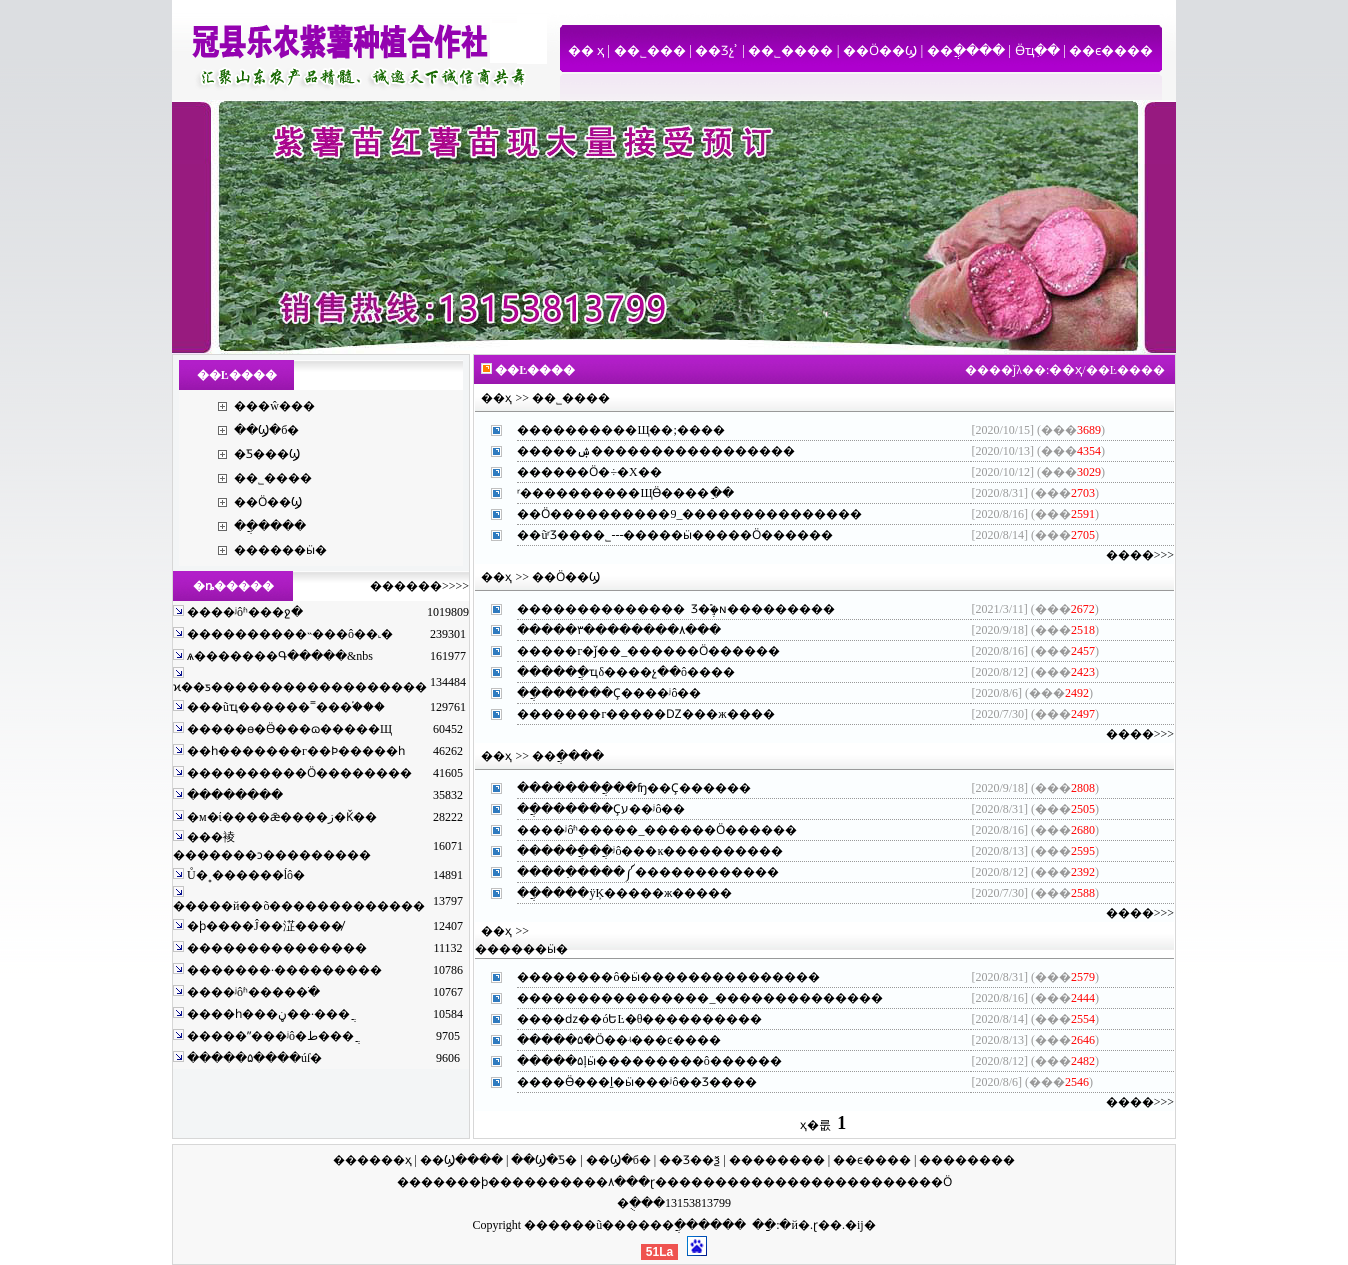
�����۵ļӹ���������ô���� (637, 1061)
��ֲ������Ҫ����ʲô (597, 693)
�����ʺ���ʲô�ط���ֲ (269, 1036)
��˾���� (790, 50)
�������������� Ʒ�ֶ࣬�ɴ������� (664, 609)
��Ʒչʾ (716, 50)
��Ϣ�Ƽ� (544, 1160)
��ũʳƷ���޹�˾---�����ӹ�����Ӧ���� (663, 535)
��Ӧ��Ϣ (880, 50)
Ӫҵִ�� (1037, 50)
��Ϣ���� (461, 1160)
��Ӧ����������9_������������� (677, 514)
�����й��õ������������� (299, 906)
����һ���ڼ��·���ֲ (267, 1014)
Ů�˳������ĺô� (244, 875)
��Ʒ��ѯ (689, 1160)
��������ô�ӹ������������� (656, 977)
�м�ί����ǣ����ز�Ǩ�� (280, 817)
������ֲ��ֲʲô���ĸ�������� (638, 851)
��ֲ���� (966, 50)
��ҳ (1065, 369)
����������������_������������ (688, 998)
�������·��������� (283, 970)
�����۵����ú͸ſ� (253, 1058)
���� (421, 1182)
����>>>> (431, 586)
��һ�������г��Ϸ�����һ (294, 751)
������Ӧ (911, 1182)
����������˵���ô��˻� (288, 634)
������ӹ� (280, 550)
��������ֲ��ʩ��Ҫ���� (622, 788)
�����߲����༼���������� (636, 872)
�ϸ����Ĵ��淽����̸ (263, 926)
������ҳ (372, 1160)
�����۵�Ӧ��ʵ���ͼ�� (607, 1040)
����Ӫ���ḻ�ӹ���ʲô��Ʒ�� (625, 1082)
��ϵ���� (1111, 50)
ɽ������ (688, 1182)
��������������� (275, 948)
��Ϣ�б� (266, 430)
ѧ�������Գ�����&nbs (278, 656)
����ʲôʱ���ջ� (243, 612)
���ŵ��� (274, 406)
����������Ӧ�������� (298, 773)
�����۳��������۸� (607, 630)
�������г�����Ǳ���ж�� (633, 714)
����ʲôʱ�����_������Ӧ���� (645, 830)
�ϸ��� (496, 1182)
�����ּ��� (233, 795)
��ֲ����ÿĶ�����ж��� (612, 893)
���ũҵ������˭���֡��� (284, 707)
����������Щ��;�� (608, 430)
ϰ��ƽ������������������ (300, 687)
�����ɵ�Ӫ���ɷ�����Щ (288, 729)
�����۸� (587, 1182)
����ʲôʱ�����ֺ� (252, 992)
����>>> (1140, 555)
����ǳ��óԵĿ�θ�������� (627, 1019)
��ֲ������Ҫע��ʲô (589, 809)
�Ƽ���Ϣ (267, 454)
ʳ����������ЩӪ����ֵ (613, 493)
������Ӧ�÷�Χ (577, 472)
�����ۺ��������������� (644, 451)
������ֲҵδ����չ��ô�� (614, 672)
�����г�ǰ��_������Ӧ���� (636, 651)
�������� (777, 1160)
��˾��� (650, 50)
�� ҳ (586, 50)
